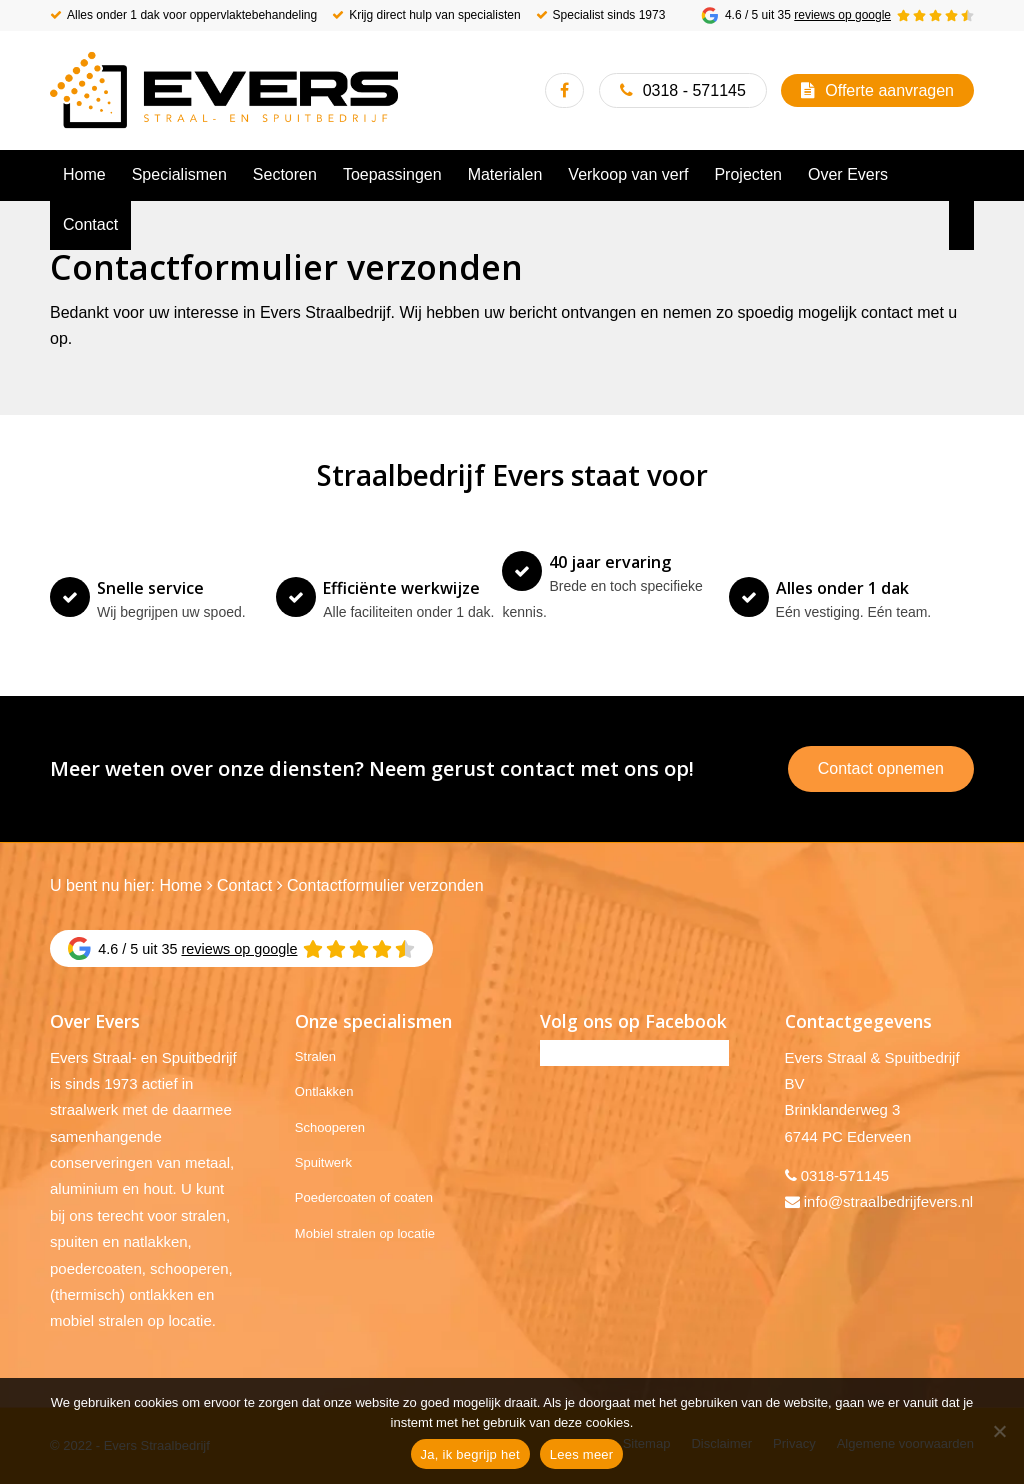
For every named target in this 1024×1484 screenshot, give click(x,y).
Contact (244, 885)
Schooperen (330, 1127)
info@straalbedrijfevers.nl (888, 1201)
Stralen (315, 1056)
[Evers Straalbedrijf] (224, 90)
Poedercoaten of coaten (364, 1197)
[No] (999, 1431)
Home (180, 885)
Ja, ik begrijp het (470, 1454)
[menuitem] (84, 175)
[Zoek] (962, 225)
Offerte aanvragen (889, 90)
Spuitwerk (323, 1162)
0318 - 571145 (694, 90)
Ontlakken (324, 1091)
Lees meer (582, 1454)
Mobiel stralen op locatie (365, 1233)
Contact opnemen (881, 768)
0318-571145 (845, 1175)
